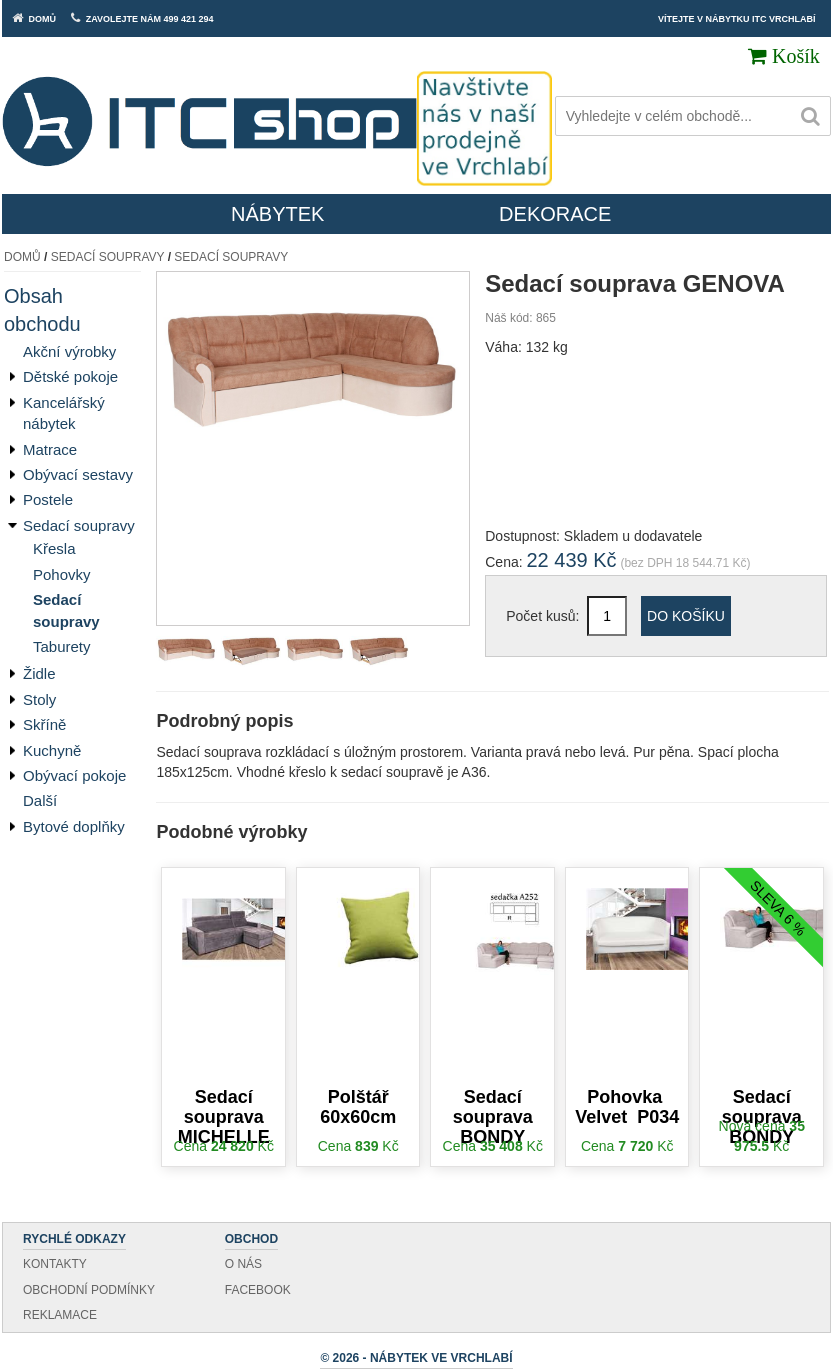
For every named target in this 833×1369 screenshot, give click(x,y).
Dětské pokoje (70, 376)
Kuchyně (52, 750)
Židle (39, 673)
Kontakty (55, 1264)
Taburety (62, 646)
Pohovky (62, 574)
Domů (22, 257)
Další (40, 800)
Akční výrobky (69, 351)
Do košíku (686, 616)
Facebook (258, 1290)
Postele (48, 499)
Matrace (50, 449)
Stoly (39, 699)
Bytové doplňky (74, 826)
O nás (243, 1264)
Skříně (44, 724)
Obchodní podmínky (89, 1290)
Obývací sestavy (78, 474)
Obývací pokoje (74, 775)
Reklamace (60, 1315)
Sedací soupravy (108, 257)
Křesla (54, 548)
